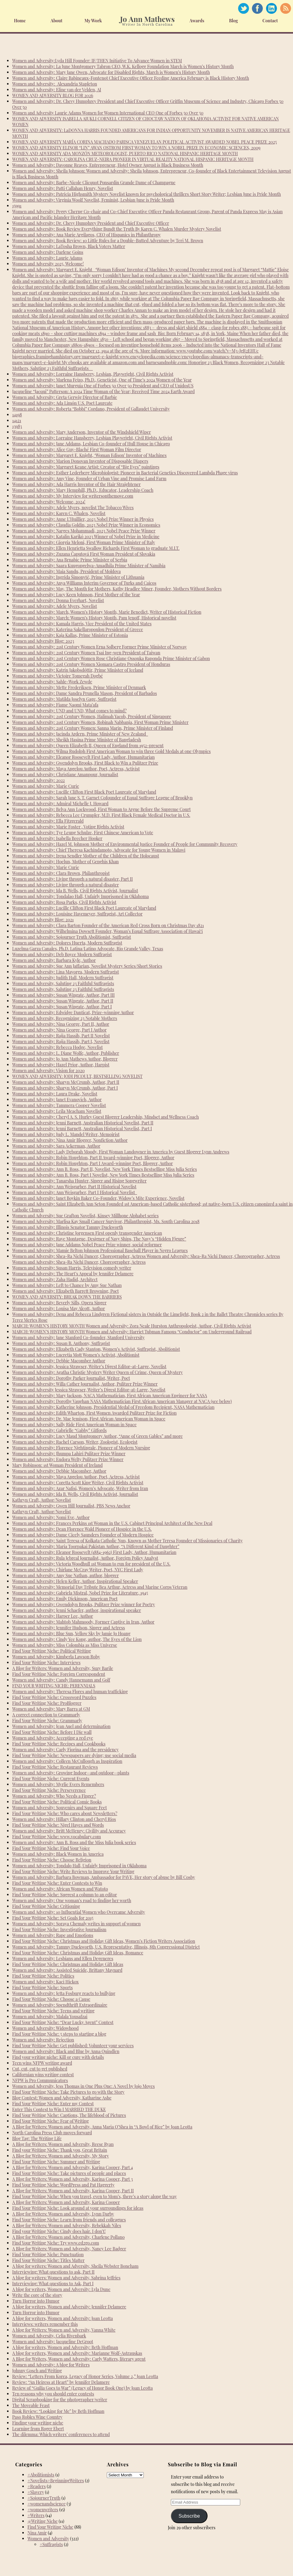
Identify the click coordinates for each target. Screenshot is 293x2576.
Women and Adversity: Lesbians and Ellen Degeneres (62, 1958)
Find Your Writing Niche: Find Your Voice (51, 1848)
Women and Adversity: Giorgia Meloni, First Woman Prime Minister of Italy (83, 542)
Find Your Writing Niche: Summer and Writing (56, 2162)
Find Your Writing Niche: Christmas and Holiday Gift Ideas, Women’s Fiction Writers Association (103, 1941)
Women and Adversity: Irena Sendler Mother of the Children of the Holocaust (85, 856)
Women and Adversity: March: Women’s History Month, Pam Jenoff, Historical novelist (94, 618)
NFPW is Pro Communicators (40, 2080)
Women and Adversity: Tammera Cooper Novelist (59, 1105)
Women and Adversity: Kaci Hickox (45, 1982)
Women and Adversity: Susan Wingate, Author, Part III (63, 995)
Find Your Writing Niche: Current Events (50, 1778)
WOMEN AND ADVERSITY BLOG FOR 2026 (52, 95)
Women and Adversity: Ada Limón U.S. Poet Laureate (62, 403)
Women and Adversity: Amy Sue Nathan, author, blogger (65, 1575)
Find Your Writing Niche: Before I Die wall (52, 1732)
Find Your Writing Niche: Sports (42, 1987)
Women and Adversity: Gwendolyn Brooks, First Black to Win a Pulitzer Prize (85, 763)
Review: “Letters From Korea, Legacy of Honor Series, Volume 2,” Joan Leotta (85, 2376)
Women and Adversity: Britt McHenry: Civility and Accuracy (69, 1831)
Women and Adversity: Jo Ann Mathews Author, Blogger (65, 1059)
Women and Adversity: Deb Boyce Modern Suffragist (62, 954)
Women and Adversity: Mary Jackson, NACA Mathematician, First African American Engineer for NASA (109, 1395)
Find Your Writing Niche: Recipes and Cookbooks (59, 1744)
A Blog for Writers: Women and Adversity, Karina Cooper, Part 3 (72, 2179)
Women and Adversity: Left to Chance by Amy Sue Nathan (67, 1285)
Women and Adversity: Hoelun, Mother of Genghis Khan (65, 861)
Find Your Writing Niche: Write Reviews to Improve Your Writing (73, 1871)
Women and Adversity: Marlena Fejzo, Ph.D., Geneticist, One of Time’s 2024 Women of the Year (102, 380)
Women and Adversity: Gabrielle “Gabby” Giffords (59, 1430)
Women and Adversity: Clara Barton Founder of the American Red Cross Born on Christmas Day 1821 (108, 925)
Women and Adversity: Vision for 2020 (48, 1070)
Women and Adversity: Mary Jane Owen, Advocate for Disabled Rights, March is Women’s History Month (111, 72)
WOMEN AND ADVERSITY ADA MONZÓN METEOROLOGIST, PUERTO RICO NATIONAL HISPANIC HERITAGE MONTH (125, 153)
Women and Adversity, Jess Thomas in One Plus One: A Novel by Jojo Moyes (83, 2086)
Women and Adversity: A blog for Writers (51, 2365)
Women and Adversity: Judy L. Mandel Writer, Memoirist (66, 1134)
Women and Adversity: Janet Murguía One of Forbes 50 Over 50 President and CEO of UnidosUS (103, 386)
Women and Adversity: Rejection (43, 2040)
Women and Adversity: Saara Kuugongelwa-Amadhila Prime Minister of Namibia (88, 565)
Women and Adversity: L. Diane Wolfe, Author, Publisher (65, 1053)
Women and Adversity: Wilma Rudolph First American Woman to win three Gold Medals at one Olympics (111, 751)
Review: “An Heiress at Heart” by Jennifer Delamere (61, 2382)
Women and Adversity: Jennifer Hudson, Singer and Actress (68, 1628)
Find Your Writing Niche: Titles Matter (48, 2260)
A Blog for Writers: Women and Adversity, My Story (60, 2156)
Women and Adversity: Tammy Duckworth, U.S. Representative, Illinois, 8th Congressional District (106, 1947)
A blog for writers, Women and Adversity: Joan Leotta (62, 2318)
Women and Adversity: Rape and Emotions (52, 1935)
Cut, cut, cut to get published (39, 2069)
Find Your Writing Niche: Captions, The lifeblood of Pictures (69, 2115)
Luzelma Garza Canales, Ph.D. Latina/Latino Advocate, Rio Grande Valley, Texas (87, 949)
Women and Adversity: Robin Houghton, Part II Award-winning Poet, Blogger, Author (93, 1157)
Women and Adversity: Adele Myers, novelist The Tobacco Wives (73, 507)
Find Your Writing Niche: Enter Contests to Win (57, 1883)
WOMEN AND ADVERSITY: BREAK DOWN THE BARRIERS (67, 1297)
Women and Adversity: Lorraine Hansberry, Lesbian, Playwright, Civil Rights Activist (92, 374)
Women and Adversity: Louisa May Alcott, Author (58, 1308)
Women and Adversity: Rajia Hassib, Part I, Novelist (61, 1041)
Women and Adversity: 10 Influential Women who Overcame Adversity (78, 1912)
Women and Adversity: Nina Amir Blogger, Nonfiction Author (70, 1140)
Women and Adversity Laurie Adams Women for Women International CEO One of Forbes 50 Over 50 (107, 113)
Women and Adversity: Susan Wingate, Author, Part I (62, 1007)
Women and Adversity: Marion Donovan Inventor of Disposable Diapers (80, 461)
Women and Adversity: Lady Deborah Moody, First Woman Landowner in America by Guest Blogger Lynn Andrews (120, 1152)
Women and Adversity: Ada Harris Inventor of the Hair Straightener (76, 484)
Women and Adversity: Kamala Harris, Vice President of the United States (82, 624)
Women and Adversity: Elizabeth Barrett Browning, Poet (65, 1291)
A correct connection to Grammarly (46, 1715)
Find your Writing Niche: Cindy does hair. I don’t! (59, 2231)
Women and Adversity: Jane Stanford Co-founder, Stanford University (78, 1337)
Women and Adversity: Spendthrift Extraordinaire (59, 2005)
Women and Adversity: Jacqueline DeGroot (52, 2341)
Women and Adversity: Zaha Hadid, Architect (55, 1279)
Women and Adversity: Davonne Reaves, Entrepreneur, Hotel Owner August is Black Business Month (107, 165)
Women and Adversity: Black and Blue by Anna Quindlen (65, 2051)
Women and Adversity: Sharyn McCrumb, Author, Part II (65, 1082)
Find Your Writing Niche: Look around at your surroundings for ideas (77, 2208)
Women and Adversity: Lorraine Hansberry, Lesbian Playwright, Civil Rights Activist (92, 438)
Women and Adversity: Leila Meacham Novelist (56, 1111)
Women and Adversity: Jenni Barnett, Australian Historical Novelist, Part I (82, 1128)
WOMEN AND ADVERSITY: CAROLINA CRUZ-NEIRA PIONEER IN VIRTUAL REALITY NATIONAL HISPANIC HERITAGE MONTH (133, 159)
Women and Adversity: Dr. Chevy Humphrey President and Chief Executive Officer (90, 223)
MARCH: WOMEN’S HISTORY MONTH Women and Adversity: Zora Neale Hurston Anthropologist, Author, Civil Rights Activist (131, 1326)
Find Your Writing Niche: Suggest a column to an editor (64, 1895)
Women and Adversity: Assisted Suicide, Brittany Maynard (67, 1970)
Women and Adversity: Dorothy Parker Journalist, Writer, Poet (71, 1378)
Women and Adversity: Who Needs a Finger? (54, 1796)
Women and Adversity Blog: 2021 (43, 920)
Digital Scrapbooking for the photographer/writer (59, 2399)
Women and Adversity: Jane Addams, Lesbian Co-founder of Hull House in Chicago (91, 444)
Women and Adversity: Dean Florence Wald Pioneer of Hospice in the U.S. (82, 1529)
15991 (16, 206)
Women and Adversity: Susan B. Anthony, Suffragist (61, 1343)
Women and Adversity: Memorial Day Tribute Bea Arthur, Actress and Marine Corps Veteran (99, 1587)
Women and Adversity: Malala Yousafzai (49, 2016)
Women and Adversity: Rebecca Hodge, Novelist (57, 1047)
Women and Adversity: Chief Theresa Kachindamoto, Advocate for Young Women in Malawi (98, 850)
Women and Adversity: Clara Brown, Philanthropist (61, 873)
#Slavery (35, 2492)
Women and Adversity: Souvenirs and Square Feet (59, 1808)
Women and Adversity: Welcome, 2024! (48, 502)
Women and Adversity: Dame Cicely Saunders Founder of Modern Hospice (83, 1535)
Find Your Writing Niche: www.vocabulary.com (56, 1837)
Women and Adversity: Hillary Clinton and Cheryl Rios (64, 1819)
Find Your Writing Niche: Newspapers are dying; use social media (74, 1755)
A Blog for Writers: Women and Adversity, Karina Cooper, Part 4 (72, 2167)
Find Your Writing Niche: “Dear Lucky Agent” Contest (63, 2022)
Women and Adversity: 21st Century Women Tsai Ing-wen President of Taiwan (86, 653)
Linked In (271, 8)
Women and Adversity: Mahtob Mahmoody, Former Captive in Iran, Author (83, 1622)
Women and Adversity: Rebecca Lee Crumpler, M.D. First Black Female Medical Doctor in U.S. (101, 815)
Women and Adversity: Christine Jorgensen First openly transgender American (87, 1233)
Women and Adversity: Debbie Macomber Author (58, 1361)
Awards (197, 21)
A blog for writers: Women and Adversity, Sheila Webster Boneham (75, 2266)
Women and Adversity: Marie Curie (45, 786)
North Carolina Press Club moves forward (52, 2133)
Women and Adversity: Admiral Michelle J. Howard (60, 803)
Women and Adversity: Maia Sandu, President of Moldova (66, 571)
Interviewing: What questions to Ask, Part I (52, 2283)
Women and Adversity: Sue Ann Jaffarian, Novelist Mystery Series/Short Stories (87, 966)
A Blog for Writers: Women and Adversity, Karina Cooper (66, 2202)
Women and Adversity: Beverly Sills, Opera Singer (59, 1303)
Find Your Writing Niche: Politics (43, 1976)
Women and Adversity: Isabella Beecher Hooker (57, 838)
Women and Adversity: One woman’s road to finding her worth (71, 1900)
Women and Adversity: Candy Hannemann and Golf (61, 1680)
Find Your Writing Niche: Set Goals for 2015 (52, 1918)
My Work (93, 21)
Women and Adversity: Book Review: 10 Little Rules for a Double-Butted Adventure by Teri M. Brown (107, 240)
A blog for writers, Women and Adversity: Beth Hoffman (65, 2347)
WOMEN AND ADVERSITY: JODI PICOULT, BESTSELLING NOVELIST (77, 1076)
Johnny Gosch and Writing (37, 2370)
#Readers (36, 2486)
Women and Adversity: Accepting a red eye (52, 1738)
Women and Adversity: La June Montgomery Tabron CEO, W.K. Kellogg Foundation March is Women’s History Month (123, 66)
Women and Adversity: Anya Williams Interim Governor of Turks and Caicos (84, 583)
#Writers (36, 2515)
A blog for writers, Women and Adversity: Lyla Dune (61, 2289)
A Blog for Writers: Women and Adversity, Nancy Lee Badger (69, 2249)
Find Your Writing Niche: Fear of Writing (50, 2121)
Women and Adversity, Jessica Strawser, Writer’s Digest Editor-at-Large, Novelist (89, 1366)
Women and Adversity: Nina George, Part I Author (59, 1030)
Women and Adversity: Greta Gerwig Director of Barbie (64, 397)
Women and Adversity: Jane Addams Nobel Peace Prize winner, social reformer (87, 1245)
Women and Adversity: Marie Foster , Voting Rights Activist (68, 827)
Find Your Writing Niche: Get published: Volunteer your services (73, 2045)
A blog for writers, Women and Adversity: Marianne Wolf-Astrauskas (77, 2353)
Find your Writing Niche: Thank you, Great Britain (59, 2150)
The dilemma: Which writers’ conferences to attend (61, 2434)
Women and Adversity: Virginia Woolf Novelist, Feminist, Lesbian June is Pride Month (93, 200)
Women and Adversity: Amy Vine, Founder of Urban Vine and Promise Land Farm (89, 478)
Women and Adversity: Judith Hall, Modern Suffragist (63, 978)
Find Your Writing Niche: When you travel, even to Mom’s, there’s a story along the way (94, 2196)
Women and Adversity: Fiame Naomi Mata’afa (55, 705)
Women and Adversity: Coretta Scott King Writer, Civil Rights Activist (77, 1482)
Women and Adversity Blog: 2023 (43, 641)
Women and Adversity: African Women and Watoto (60, 1889)
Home (20, 21)
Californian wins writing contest (43, 2074)
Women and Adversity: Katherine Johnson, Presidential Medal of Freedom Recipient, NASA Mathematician (113, 1407)
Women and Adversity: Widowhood (45, 2028)
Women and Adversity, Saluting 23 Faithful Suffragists (63, 983)
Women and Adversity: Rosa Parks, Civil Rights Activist (64, 902)
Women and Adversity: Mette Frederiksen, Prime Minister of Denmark (79, 687)
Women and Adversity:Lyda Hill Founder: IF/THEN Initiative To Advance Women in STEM (97, 61)
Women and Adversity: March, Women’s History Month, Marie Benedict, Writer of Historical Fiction (106, 612)
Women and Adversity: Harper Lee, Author (52, 1616)
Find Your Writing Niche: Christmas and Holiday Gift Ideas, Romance (77, 1953)
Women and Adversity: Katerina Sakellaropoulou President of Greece (77, 629)
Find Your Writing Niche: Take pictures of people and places (69, 2173)
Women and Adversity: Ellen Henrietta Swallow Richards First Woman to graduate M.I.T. (95, 548)
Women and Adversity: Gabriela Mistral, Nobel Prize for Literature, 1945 (80, 1593)
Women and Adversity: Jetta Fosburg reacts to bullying (63, 1993)
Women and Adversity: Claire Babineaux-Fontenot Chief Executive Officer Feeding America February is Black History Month (130, 78)
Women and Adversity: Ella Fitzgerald (48, 821)
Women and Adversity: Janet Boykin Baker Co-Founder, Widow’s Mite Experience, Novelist (98, 1198)
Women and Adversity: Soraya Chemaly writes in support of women (76, 1924)
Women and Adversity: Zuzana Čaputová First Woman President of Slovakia (83, 554)
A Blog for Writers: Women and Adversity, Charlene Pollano (68, 2237)
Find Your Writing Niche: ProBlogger (46, 1703)
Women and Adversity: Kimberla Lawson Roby (56, 1657)
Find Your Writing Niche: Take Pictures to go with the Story (68, 2092)
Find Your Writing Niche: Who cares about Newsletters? (64, 1813)
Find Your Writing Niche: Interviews (46, 1662)
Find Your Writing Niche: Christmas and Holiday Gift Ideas (67, 1964)
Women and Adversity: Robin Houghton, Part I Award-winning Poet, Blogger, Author (92, 1163)
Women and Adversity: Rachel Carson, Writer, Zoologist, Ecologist (74, 1442)
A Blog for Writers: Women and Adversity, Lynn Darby (63, 2214)
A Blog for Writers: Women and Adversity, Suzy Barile (62, 1668)
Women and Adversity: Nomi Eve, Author (51, 1517)
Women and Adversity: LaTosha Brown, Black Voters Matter (68, 246)
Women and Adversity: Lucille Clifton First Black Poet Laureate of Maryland (84, 792)
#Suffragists (51, 2544)
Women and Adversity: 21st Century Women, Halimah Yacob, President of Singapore (91, 716)
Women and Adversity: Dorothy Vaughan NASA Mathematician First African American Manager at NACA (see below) (122, 1401)
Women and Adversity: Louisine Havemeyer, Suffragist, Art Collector (77, 914)
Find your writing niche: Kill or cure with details (58, 2057)
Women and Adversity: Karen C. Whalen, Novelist (59, 513)
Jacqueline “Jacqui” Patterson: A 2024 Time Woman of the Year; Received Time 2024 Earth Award (103, 391)
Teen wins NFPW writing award (42, 2063)
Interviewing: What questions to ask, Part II (53, 2272)
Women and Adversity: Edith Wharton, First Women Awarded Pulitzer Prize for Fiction (94, 1413)
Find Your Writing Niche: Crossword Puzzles (54, 1697)
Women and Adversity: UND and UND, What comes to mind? (69, 711)
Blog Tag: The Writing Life (37, 2138)
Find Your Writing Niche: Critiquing (46, 1906)
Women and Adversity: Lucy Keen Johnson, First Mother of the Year (76, 594)
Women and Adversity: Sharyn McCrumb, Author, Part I (65, 1088)
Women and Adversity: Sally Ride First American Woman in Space (74, 1424)
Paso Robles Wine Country (37, 2417)
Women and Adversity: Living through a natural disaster (65, 885)
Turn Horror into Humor (36, 2301)
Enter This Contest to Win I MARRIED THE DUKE (59, 2109)
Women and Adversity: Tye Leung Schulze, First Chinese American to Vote (82, 832)
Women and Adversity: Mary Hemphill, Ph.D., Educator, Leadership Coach (82, 490)
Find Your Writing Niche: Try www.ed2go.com (55, 2243)
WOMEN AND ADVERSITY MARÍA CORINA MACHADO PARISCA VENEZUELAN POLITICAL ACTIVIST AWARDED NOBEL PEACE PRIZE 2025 (144, 142)
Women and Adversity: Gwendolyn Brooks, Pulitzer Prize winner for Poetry (83, 1604)
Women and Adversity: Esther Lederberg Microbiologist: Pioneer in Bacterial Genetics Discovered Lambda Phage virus (125, 473)
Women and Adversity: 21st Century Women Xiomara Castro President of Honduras (91, 664)
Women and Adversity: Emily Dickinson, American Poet (65, 1599)
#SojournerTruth (43, 2498)
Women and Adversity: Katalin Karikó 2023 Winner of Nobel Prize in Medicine (85, 536)
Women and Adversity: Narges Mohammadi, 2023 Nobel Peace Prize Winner (83, 531)
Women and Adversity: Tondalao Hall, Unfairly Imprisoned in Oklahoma (80, 896)
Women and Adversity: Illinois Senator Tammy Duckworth (67, 1227)
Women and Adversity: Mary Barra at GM (51, 1709)
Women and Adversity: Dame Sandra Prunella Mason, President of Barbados (84, 693)
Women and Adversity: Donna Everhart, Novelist (58, 600)
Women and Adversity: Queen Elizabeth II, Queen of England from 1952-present (88, 745)
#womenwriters (42, 2509)
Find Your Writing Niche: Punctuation (48, 2254)
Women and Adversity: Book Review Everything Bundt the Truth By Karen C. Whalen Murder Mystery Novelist (116, 229)
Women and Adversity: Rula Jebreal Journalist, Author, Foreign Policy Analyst (85, 1558)
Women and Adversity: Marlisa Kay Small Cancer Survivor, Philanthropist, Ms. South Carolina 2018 (106, 1221)
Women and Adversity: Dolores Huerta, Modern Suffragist (67, 943)
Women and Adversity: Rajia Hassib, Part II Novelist (61, 1036)
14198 (17, 415)
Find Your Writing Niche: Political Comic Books (57, 1802)
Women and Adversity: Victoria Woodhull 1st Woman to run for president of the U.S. (91, 1564)
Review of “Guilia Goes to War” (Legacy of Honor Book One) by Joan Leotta (82, 2388)
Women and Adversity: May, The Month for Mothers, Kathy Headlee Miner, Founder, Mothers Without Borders (117, 589)
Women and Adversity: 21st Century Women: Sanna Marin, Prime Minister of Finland (92, 728)
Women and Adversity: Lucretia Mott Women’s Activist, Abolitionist (75, 1355)
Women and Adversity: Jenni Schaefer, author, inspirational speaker (76, 1610)
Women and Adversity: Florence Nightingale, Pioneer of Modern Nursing (81, 1448)
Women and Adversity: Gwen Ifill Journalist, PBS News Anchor (71, 1506)
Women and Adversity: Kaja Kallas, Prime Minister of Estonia (70, 635)
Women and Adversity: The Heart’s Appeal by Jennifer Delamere (72, 1274)
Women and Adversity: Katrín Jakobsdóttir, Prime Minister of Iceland (77, 670)
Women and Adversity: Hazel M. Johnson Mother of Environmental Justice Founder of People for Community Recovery (124, 844)
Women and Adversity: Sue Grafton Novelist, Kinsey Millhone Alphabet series (85, 1216)
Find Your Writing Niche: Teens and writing (53, 2011)
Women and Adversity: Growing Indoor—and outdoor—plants (70, 1773)
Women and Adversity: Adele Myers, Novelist (54, 606)
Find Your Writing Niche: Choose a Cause (51, 1999)
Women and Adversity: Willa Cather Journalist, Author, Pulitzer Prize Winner (85, 1384)
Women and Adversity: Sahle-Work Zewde (52, 682)
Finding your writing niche (37, 2423)
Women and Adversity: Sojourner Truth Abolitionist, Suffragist (71, 937)
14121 (16, 420)
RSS (285, 8)
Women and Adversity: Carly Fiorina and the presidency (65, 1749)
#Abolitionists (40, 2475)
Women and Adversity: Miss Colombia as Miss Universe (64, 1645)
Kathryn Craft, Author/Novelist (41, 1500)
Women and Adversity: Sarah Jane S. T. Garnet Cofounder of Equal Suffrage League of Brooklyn (102, 798)
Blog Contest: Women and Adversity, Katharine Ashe (61, 2098)
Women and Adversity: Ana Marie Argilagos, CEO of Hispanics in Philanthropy (86, 235)
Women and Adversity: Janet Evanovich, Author (57, 1099)
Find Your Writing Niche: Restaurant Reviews (55, 1767)
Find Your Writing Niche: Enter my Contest (53, 2103)
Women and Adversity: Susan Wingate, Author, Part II (62, 1001)
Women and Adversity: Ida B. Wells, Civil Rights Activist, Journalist (75, 890)
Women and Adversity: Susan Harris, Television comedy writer (71, 1268)
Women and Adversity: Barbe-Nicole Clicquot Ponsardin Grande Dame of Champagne (93, 182)
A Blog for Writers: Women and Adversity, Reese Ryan (63, 2144)
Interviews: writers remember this (45, 2324)
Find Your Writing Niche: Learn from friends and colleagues (69, 2220)
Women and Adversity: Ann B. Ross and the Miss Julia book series (74, 1842)
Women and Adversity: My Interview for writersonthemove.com (72, 496)
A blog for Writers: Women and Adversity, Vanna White (63, 2330)
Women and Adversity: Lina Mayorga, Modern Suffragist (65, 972)
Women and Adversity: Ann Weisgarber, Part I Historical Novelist (74, 1192)
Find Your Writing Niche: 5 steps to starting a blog (59, 2034)
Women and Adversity (48, 2538)
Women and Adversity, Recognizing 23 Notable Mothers (64, 1018)
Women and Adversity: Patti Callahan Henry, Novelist (62, 188)
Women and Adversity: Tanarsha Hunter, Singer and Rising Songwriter (79, 1181)
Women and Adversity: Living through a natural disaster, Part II (72, 879)
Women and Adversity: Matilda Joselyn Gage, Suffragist (64, 699)
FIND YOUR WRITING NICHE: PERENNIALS (53, 1686)
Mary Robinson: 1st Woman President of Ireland (57, 1465)
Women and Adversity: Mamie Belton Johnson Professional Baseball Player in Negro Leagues (100, 1250)
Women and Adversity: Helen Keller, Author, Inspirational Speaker (75, 1581)
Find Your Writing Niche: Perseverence (49, 1790)
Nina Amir (37, 2533)
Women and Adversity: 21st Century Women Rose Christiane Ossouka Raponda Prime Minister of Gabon (111, 658)
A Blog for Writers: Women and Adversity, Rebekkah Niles (66, 2225)
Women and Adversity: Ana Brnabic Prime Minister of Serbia (69, 560)
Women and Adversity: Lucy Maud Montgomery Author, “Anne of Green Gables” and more (97, 1436)
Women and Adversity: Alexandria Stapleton (54, 84)
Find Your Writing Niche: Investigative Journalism (59, 1929)
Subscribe (189, 2516)
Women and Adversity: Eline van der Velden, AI (56, 90)
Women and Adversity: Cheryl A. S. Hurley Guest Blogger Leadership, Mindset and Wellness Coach (105, 1117)
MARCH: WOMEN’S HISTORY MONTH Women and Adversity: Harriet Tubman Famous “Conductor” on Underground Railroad (131, 1332)
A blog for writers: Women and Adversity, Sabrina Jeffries (66, 2278)
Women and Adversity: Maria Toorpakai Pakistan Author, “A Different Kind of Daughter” (95, 1546)
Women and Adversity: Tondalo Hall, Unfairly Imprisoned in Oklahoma (79, 1866)
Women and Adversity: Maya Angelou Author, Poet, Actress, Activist (76, 769)
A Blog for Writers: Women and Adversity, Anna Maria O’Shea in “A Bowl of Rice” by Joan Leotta (102, 2127)
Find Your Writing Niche (50, 2527)
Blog (233, 21)
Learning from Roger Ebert (38, 2429)
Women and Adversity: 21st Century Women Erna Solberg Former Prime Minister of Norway (99, 647)
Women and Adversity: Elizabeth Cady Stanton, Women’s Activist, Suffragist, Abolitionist (96, 1349)
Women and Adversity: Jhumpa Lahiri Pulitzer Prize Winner (68, 1453)
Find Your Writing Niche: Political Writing (51, 1651)
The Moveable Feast (31, 2405)
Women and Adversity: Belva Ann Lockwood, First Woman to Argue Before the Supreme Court (101, 809)
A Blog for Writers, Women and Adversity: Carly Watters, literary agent (79, 2359)
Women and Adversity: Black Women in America (57, 1854)
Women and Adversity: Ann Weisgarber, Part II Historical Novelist (74, 1186)
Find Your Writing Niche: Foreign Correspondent (58, 1674)
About (57, 21)
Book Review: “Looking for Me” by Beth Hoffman (58, 2411)
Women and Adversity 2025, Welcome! (48, 264)
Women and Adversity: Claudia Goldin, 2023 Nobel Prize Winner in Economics (86, 525)
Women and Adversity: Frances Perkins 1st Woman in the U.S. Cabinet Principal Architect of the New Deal (112, 1523)
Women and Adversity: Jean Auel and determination (61, 1726)
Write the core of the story (37, 2295)
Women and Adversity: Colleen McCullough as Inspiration (67, 1761)
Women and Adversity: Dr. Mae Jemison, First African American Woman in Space (88, 1419)
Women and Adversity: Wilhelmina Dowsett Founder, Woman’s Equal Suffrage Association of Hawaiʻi (107, 931)
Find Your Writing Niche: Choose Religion (51, 1860)
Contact (270, 21)
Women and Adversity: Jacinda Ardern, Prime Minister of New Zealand (80, 734)
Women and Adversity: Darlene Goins (47, 252)
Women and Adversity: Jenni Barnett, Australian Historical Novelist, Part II (82, 1123)
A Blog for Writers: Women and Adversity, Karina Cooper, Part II (73, 2191)
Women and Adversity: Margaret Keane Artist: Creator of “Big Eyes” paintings (85, 467)
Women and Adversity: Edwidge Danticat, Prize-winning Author (73, 1012)
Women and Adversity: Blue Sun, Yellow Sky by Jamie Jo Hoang (71, 1633)
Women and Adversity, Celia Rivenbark (49, 2336)
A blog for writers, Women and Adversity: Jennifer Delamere (69, 2307)
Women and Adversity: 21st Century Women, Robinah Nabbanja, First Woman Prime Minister (100, 722)
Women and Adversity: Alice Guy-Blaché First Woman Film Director (76, 449)
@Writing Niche (42, 2521)
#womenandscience (46, 2504)
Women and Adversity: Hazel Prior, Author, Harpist (61, 1065)
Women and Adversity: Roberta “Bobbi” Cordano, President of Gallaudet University (91, 409)
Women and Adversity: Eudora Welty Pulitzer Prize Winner (68, 1459)
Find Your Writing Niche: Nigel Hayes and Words (58, 1825)
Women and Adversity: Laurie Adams (47, 258)
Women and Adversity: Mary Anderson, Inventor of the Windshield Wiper (81, 432)
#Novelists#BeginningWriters (55, 2480)
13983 (17, 426)
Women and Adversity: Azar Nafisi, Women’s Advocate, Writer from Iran (80, 1488)
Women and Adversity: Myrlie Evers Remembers (58, 1784)
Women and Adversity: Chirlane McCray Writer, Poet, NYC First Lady (77, 1570)
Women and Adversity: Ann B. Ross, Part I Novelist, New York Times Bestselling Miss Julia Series (103, 1175)
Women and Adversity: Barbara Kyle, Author (54, 960)
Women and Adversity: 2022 (38, 780)
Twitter (243, 8)
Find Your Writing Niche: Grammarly (47, 1720)
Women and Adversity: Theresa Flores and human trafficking (70, 1691)
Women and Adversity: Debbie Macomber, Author (59, 1471)
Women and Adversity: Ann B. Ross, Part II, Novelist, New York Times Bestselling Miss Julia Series (104, 1169)
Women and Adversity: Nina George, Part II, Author (60, 1024)
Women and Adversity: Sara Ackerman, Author (56, 1146)
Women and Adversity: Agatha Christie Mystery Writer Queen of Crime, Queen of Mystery (97, 1372)
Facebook (257, 8)
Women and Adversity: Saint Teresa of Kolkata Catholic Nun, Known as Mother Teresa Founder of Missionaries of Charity (127, 1541)
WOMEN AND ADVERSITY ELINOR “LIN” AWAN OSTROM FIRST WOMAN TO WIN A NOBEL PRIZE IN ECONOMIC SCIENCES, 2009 (136, 148)
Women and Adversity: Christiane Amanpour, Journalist (65, 774)
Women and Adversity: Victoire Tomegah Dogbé (57, 676)
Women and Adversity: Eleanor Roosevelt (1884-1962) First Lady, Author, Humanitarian (94, 1552)
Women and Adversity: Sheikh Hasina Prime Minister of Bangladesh (76, 740)
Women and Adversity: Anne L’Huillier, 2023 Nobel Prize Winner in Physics (83, 519)
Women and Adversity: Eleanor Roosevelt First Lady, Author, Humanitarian (83, 757)
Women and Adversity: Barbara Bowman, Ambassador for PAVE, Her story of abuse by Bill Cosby (103, 1877)
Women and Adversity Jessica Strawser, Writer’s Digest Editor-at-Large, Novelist (88, 1390)
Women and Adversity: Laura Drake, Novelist (54, 1094)
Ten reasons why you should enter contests (53, 2394)
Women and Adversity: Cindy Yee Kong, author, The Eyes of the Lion (77, 1639)
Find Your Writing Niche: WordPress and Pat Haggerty (63, 2185)
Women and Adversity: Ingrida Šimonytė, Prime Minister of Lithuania (78, 577)
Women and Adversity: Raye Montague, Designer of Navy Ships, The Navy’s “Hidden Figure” (99, 1239)
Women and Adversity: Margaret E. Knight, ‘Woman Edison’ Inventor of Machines (89, 455)
